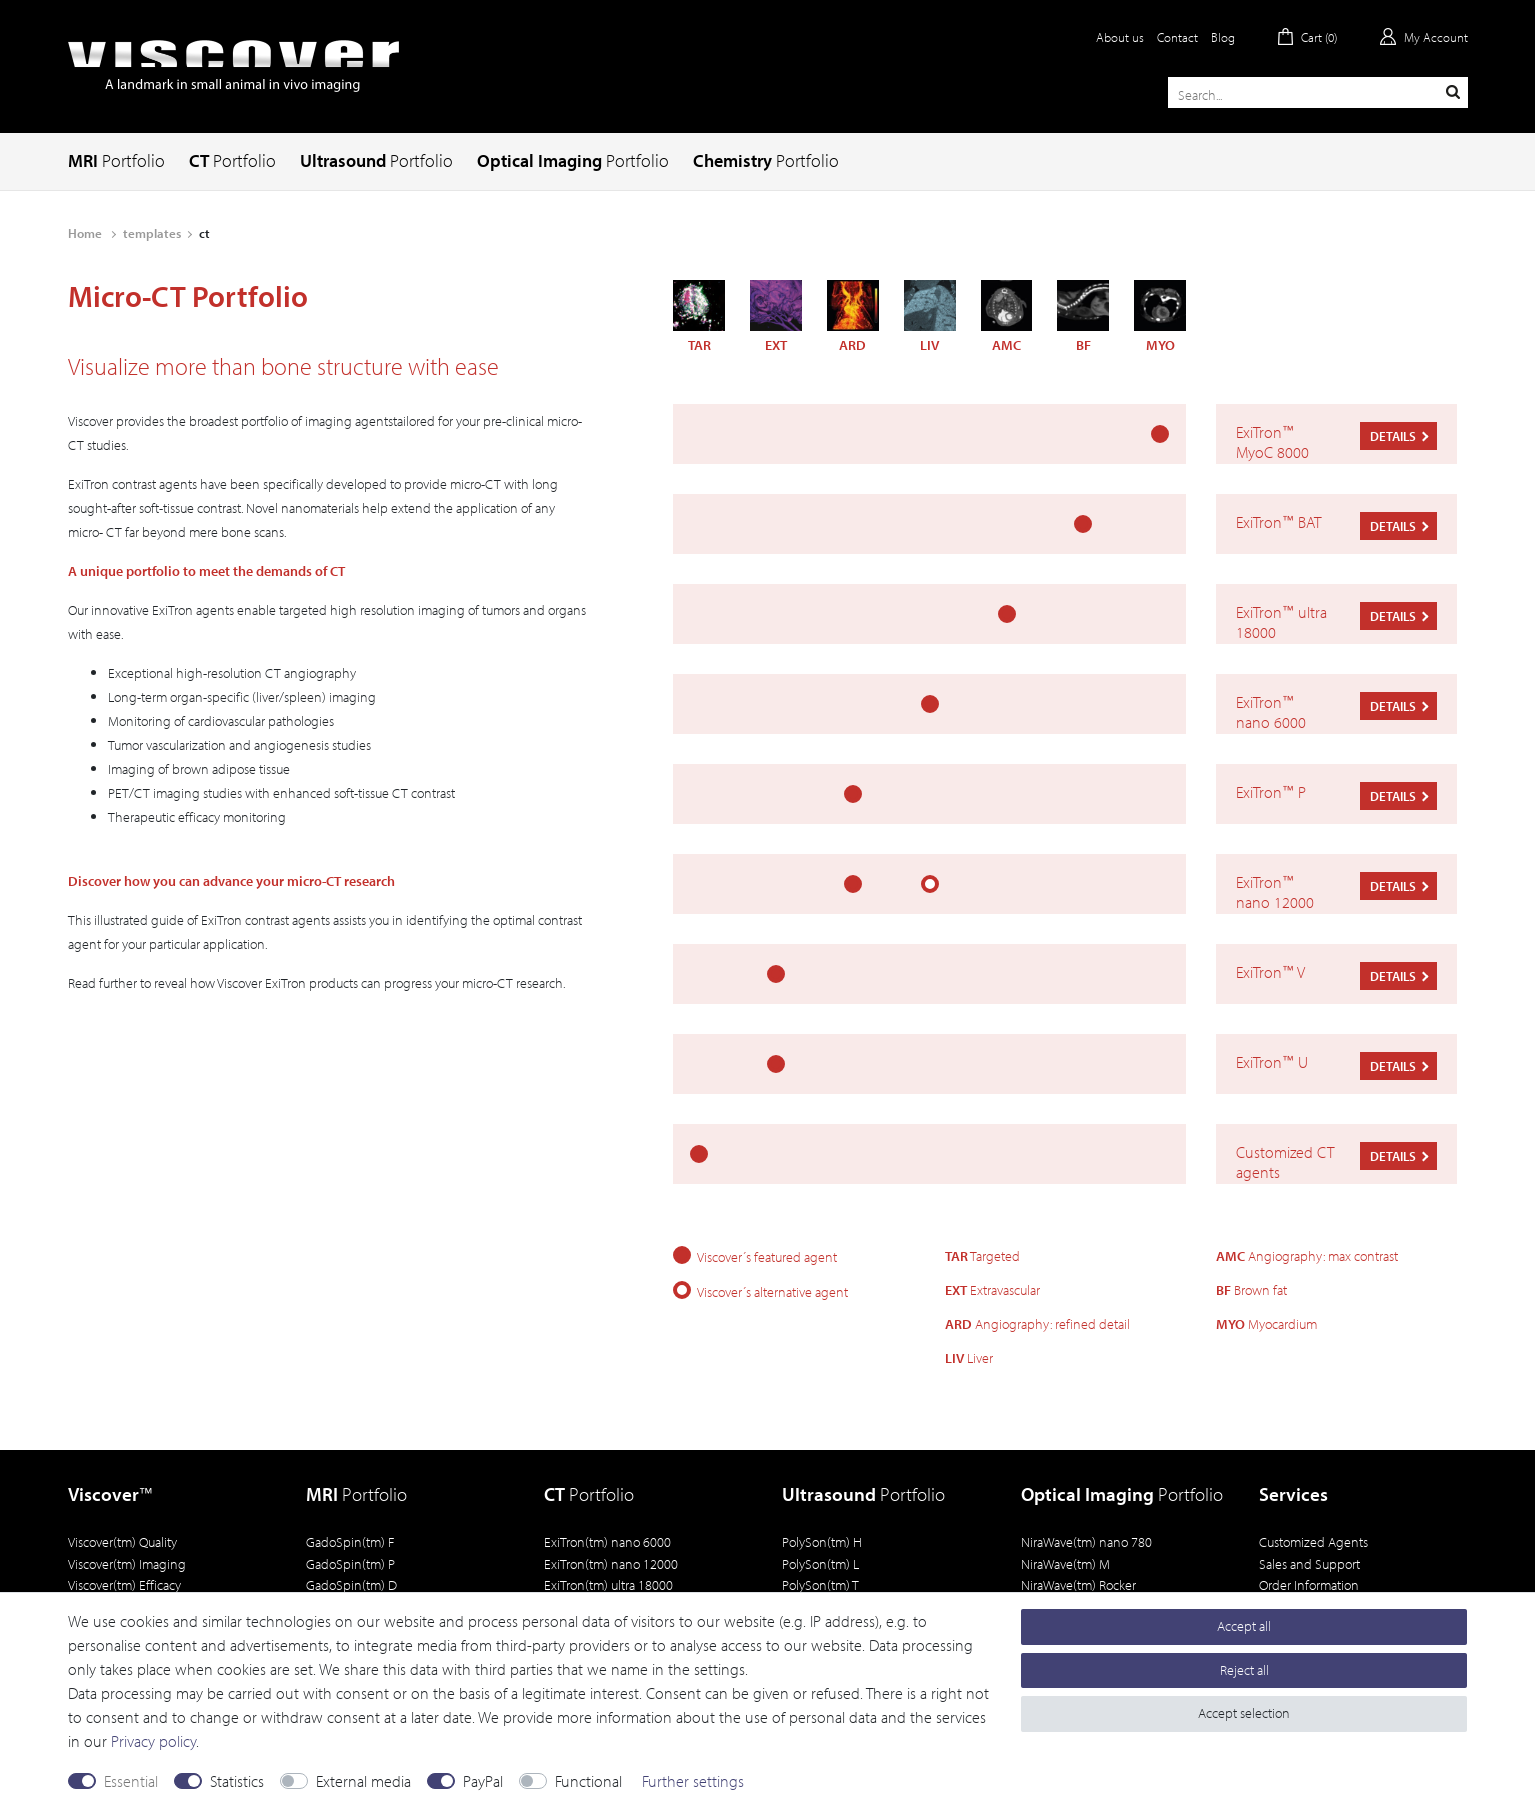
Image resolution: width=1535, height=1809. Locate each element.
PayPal (483, 1781)
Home (86, 233)
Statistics (237, 1781)
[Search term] (1318, 92)
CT (232, 160)
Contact (1177, 37)
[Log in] (1424, 37)
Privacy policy (153, 1741)
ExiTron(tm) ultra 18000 (608, 1584)
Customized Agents (1313, 1541)
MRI (116, 160)
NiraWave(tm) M (1065, 1563)
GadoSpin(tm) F (350, 1541)
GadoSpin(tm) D (351, 1584)
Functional (588, 1781)
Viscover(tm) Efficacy (124, 1584)
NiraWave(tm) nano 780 (1086, 1541)
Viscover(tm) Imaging (127, 1563)
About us (1120, 37)
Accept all (1244, 1626)
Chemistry (766, 160)
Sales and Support (1309, 1563)
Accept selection (1244, 1713)
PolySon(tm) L (820, 1563)
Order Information (1309, 1584)
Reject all (1244, 1670)
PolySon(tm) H (822, 1541)
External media (363, 1781)
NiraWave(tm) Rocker (1078, 1584)
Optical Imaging (573, 160)
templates (152, 233)
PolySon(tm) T (820, 1584)
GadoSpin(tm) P (350, 1563)
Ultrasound (376, 160)
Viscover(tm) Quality (122, 1541)
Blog (1223, 37)
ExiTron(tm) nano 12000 (611, 1563)
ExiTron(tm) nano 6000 (607, 1541)
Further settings (693, 1781)
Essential (131, 1781)
